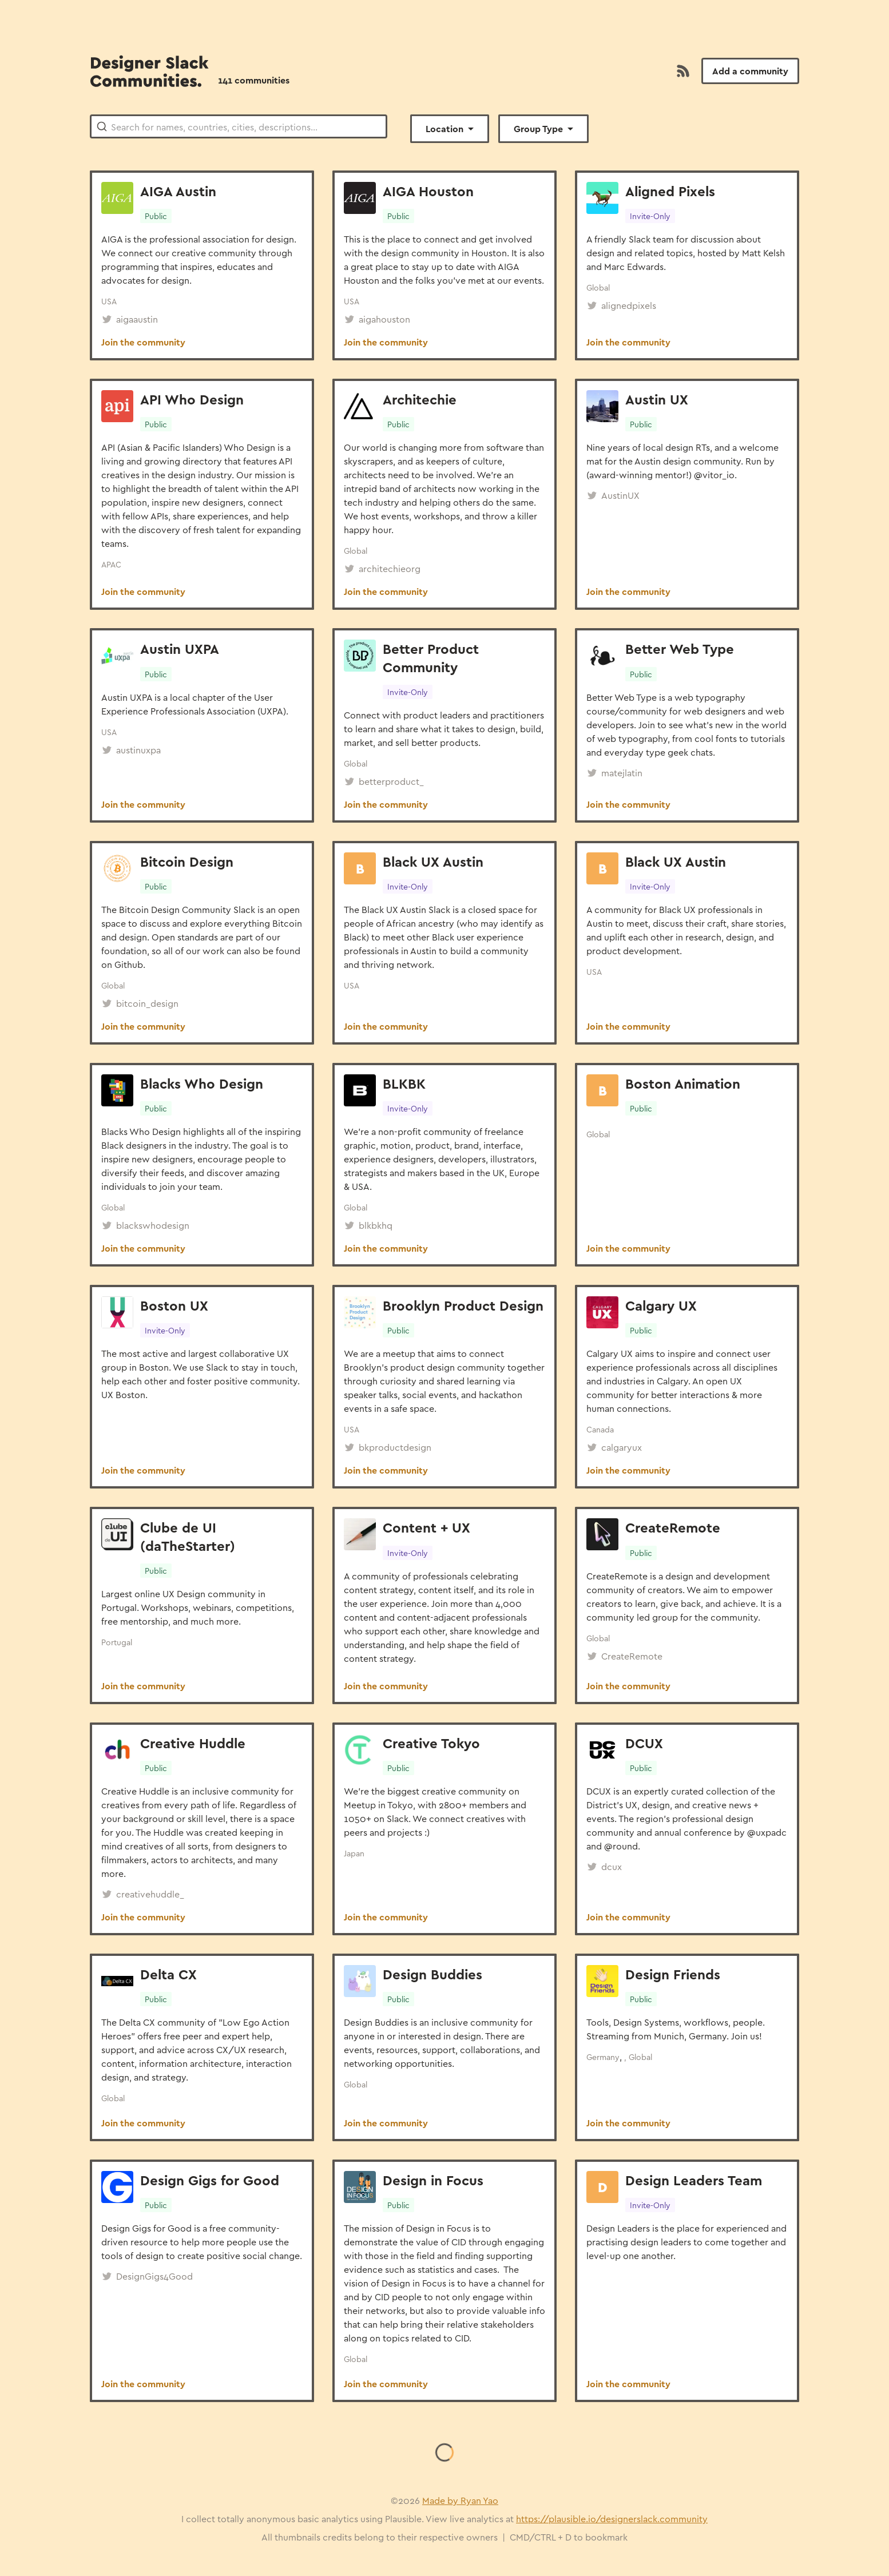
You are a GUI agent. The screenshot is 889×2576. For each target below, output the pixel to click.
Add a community (750, 70)
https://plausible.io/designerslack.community (612, 2518)
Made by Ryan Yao (460, 2500)
